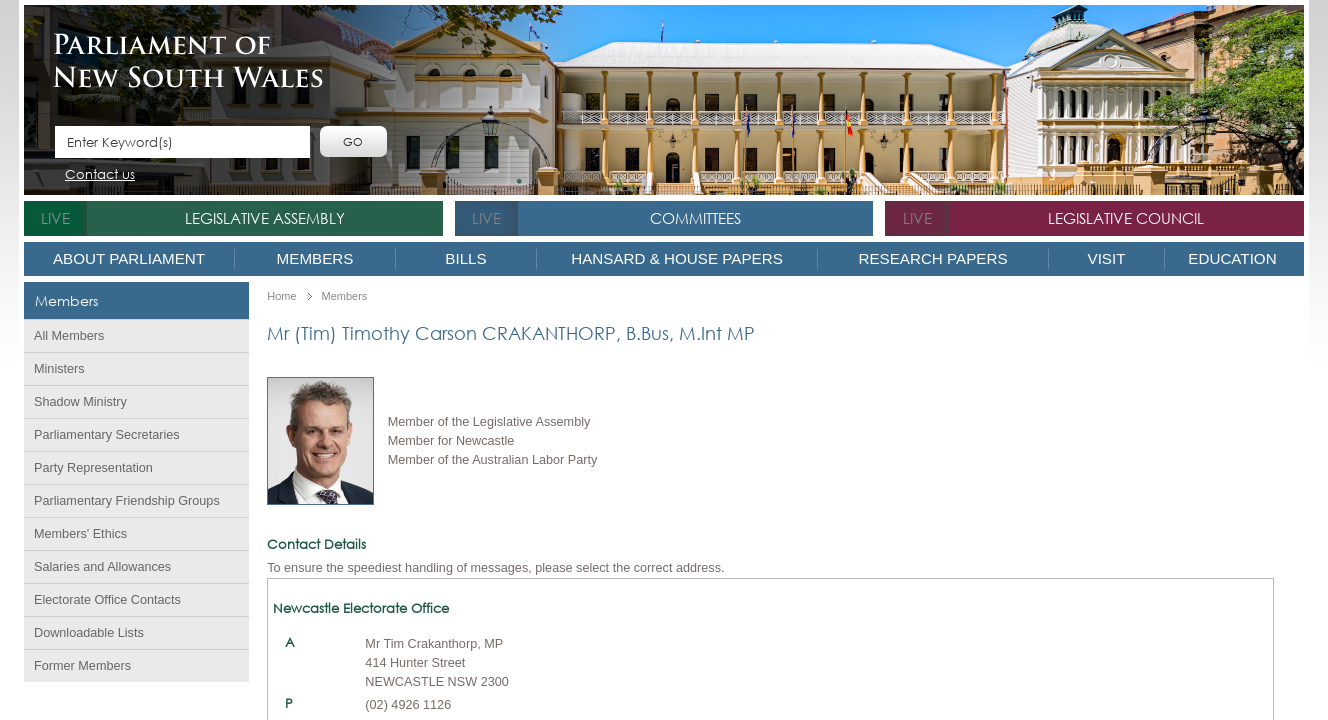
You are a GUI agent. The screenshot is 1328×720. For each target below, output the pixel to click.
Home (281, 296)
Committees (695, 218)
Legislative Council (1126, 218)
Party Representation (93, 468)
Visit (1107, 258)
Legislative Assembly (265, 218)
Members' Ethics (80, 534)
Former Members (82, 666)
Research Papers (932, 258)
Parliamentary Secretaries (107, 435)
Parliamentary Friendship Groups (127, 501)
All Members (69, 336)
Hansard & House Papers (677, 258)
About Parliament (129, 258)
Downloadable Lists (89, 633)
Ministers (59, 369)
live (55, 218)
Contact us (100, 175)
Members (315, 258)
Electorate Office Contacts (107, 600)
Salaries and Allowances (102, 567)
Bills (465, 258)
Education (1232, 258)
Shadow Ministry (80, 402)
